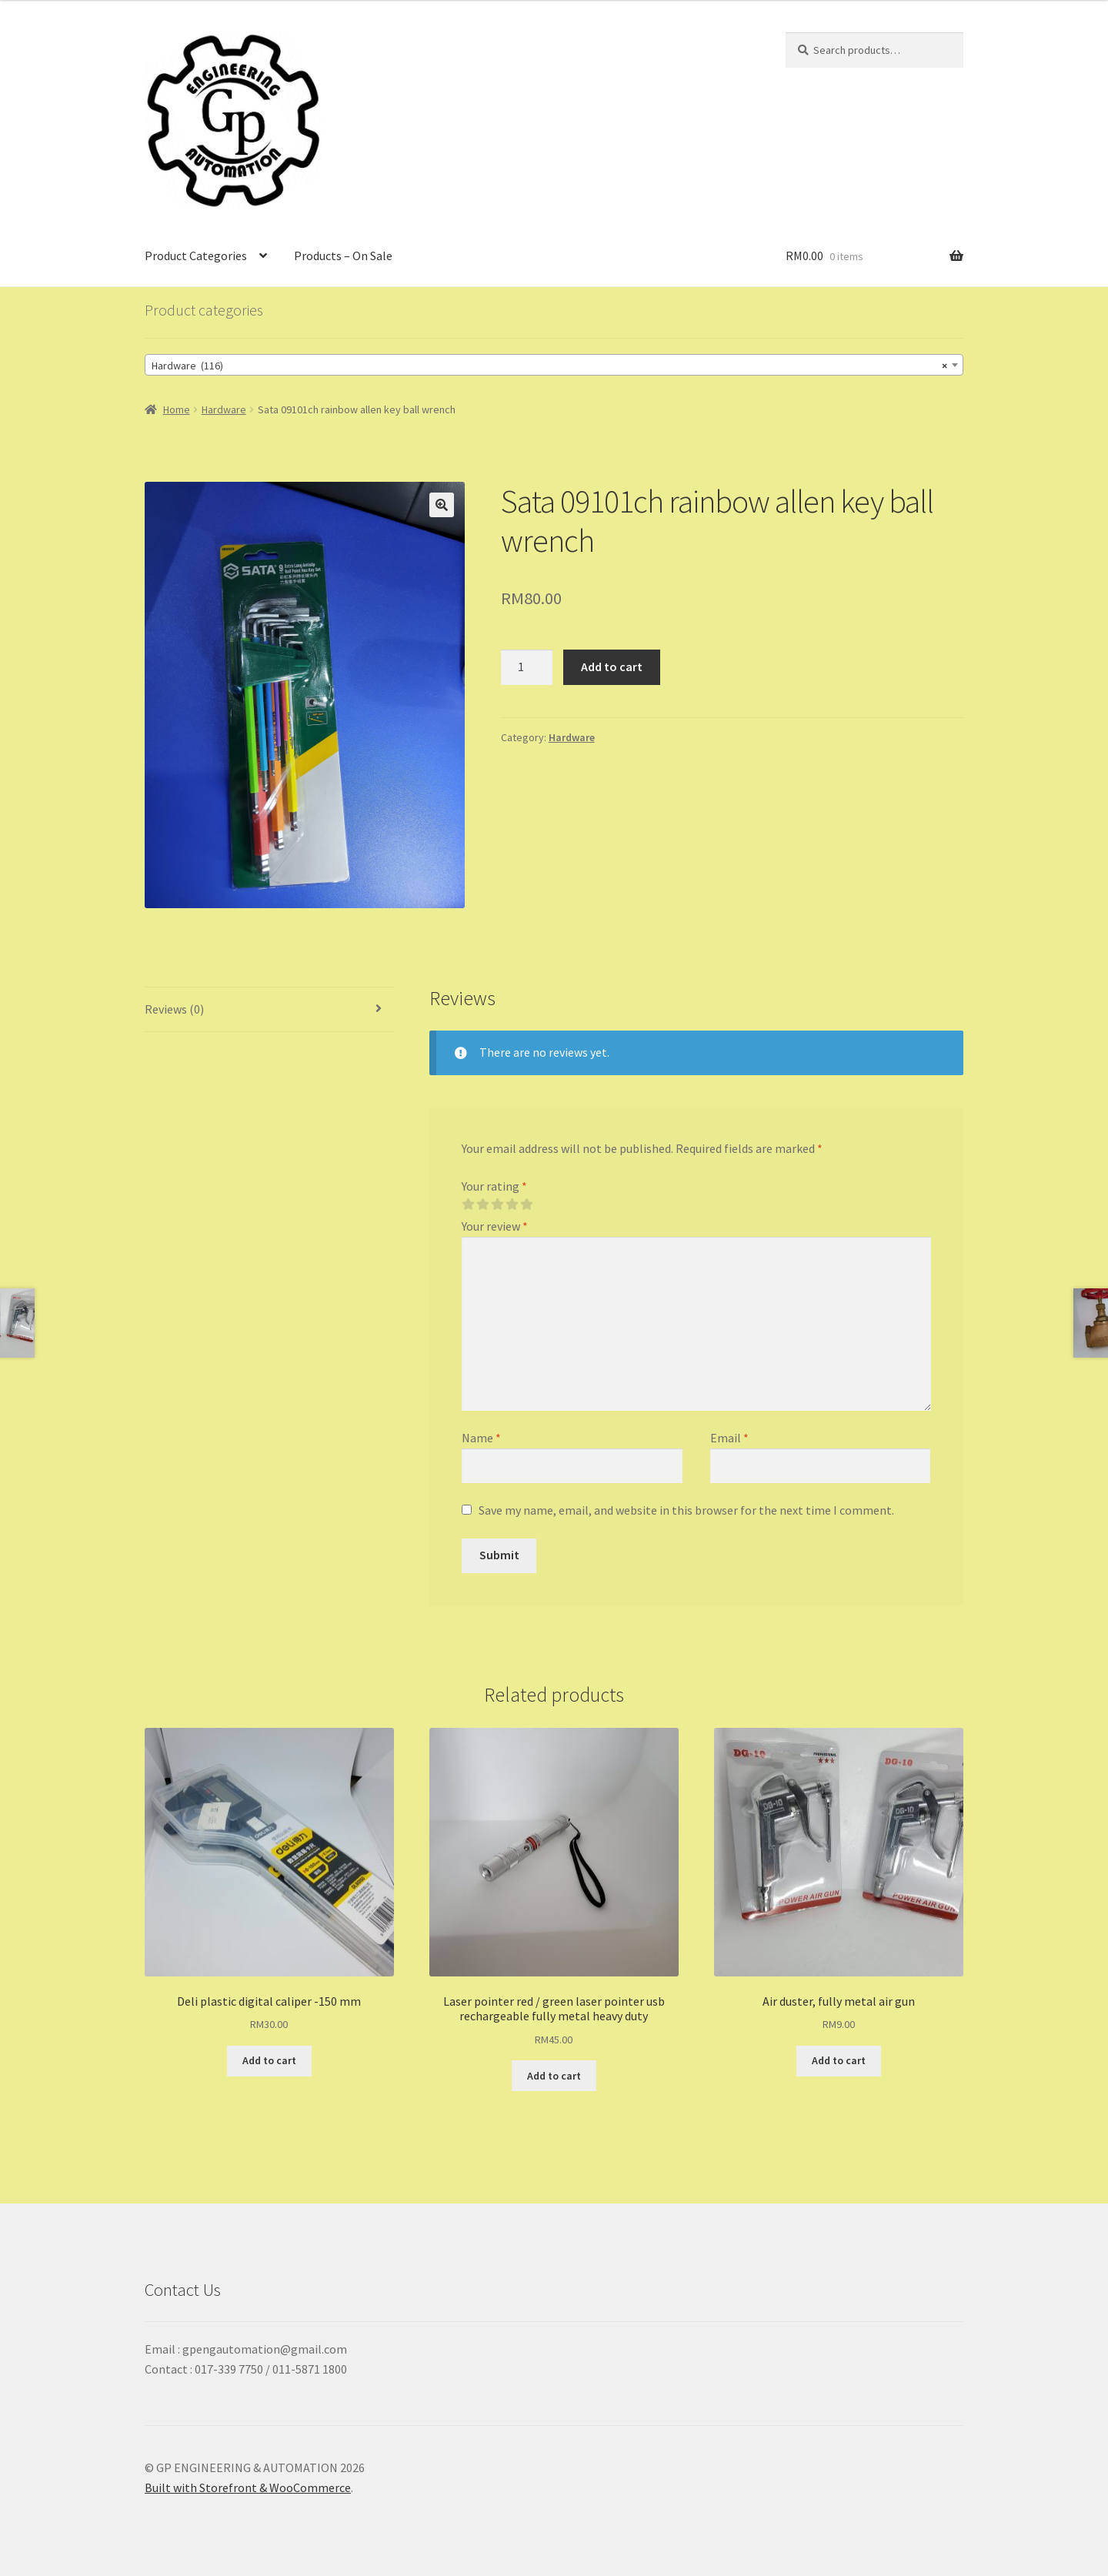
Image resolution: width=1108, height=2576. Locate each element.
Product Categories (196, 255)
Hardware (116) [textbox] (549, 365)
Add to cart (611, 666)
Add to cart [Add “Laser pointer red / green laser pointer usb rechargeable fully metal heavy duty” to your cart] (554, 2076)
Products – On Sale (343, 255)
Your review (495, 1226)
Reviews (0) (174, 1009)
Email (729, 1437)
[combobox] (554, 365)
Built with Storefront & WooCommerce (248, 2487)
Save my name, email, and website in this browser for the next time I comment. (686, 1510)
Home (176, 409)
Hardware (224, 409)
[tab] (269, 1010)
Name (481, 1437)
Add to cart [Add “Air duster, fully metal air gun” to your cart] (839, 2060)
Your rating (494, 1186)
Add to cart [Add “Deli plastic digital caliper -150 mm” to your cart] (269, 2060)
